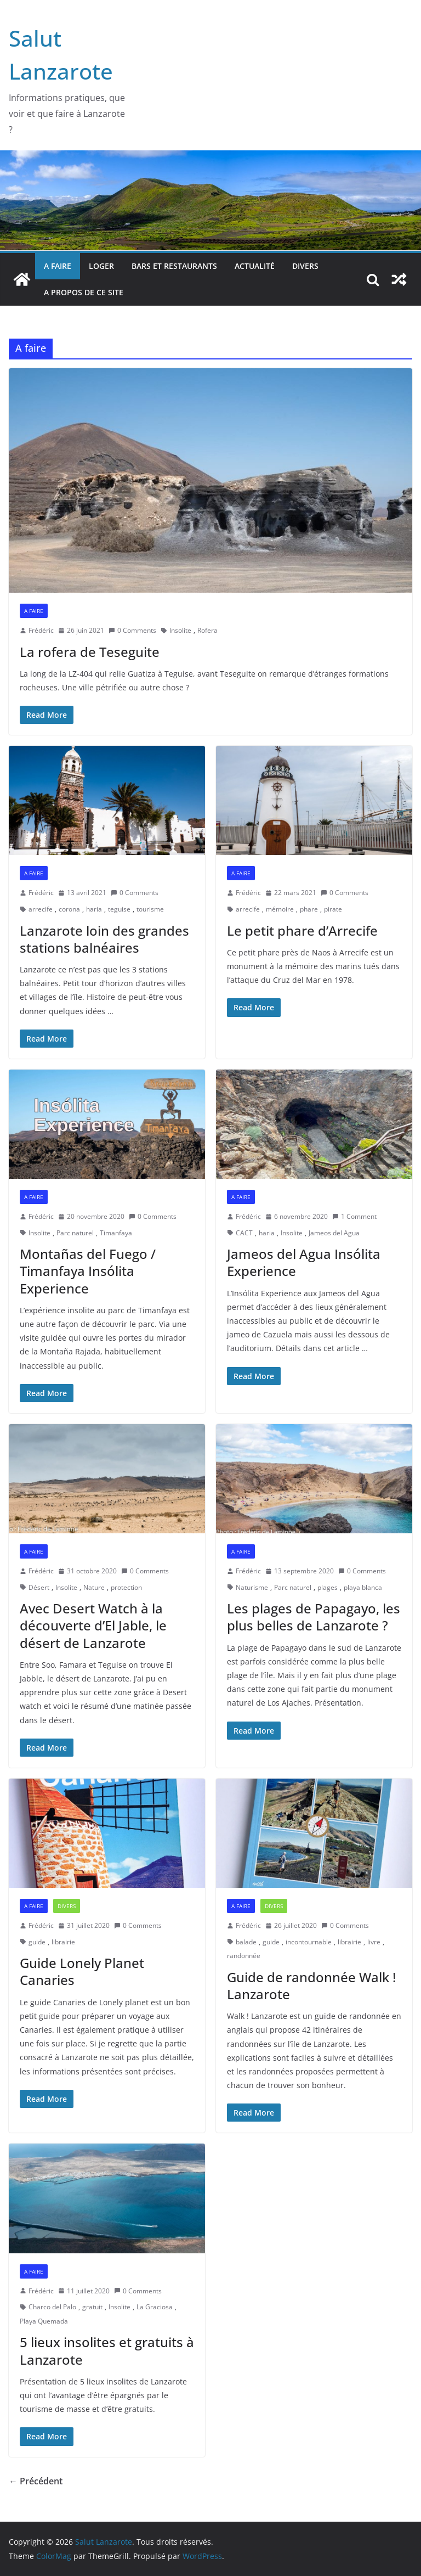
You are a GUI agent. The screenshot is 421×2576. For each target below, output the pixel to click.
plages (327, 1587)
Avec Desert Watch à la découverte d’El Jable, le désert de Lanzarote (93, 1625)
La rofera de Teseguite (90, 652)
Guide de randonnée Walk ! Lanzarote (311, 1985)
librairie (63, 1942)
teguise (119, 909)
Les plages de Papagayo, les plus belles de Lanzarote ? (313, 1616)
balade (246, 1942)
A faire (57, 266)
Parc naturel (75, 1233)
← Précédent (35, 2481)
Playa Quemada (44, 2321)
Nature (94, 1587)
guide (37, 1942)
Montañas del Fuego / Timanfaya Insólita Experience (88, 1271)
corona (69, 909)
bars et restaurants (174, 266)
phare (309, 909)
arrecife (41, 909)
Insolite (180, 630)
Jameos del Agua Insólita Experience (303, 1262)
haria (94, 909)
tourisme (150, 909)
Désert (39, 1587)
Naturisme (252, 1587)
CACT (244, 1233)
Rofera (207, 630)
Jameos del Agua (334, 1233)
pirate (333, 909)
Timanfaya (116, 1233)
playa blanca (363, 1587)
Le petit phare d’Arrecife (302, 930)
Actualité (255, 266)
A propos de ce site (83, 292)
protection (126, 1587)
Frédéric (41, 630)
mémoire (280, 909)
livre (373, 1942)
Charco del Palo (52, 2306)
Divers (305, 266)
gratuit (92, 2306)
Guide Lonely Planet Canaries (82, 1971)
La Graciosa (154, 2306)
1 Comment (354, 1216)
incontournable (309, 1942)
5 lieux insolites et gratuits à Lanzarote (107, 2350)
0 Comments (132, 630)
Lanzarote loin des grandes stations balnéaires (104, 939)
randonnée (243, 1955)
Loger (101, 266)
